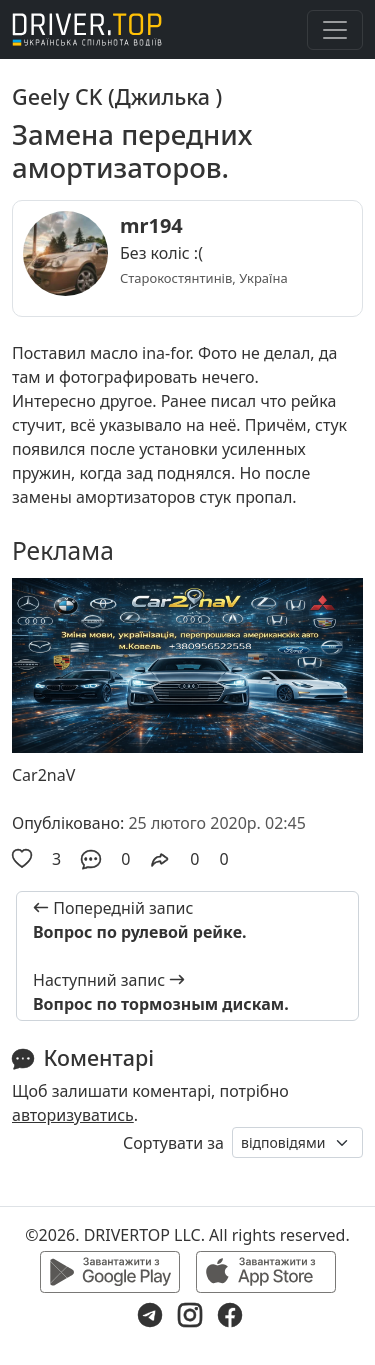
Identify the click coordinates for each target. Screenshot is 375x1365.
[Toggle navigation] (335, 30)
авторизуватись (73, 1115)
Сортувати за (173, 1143)
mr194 (151, 225)
